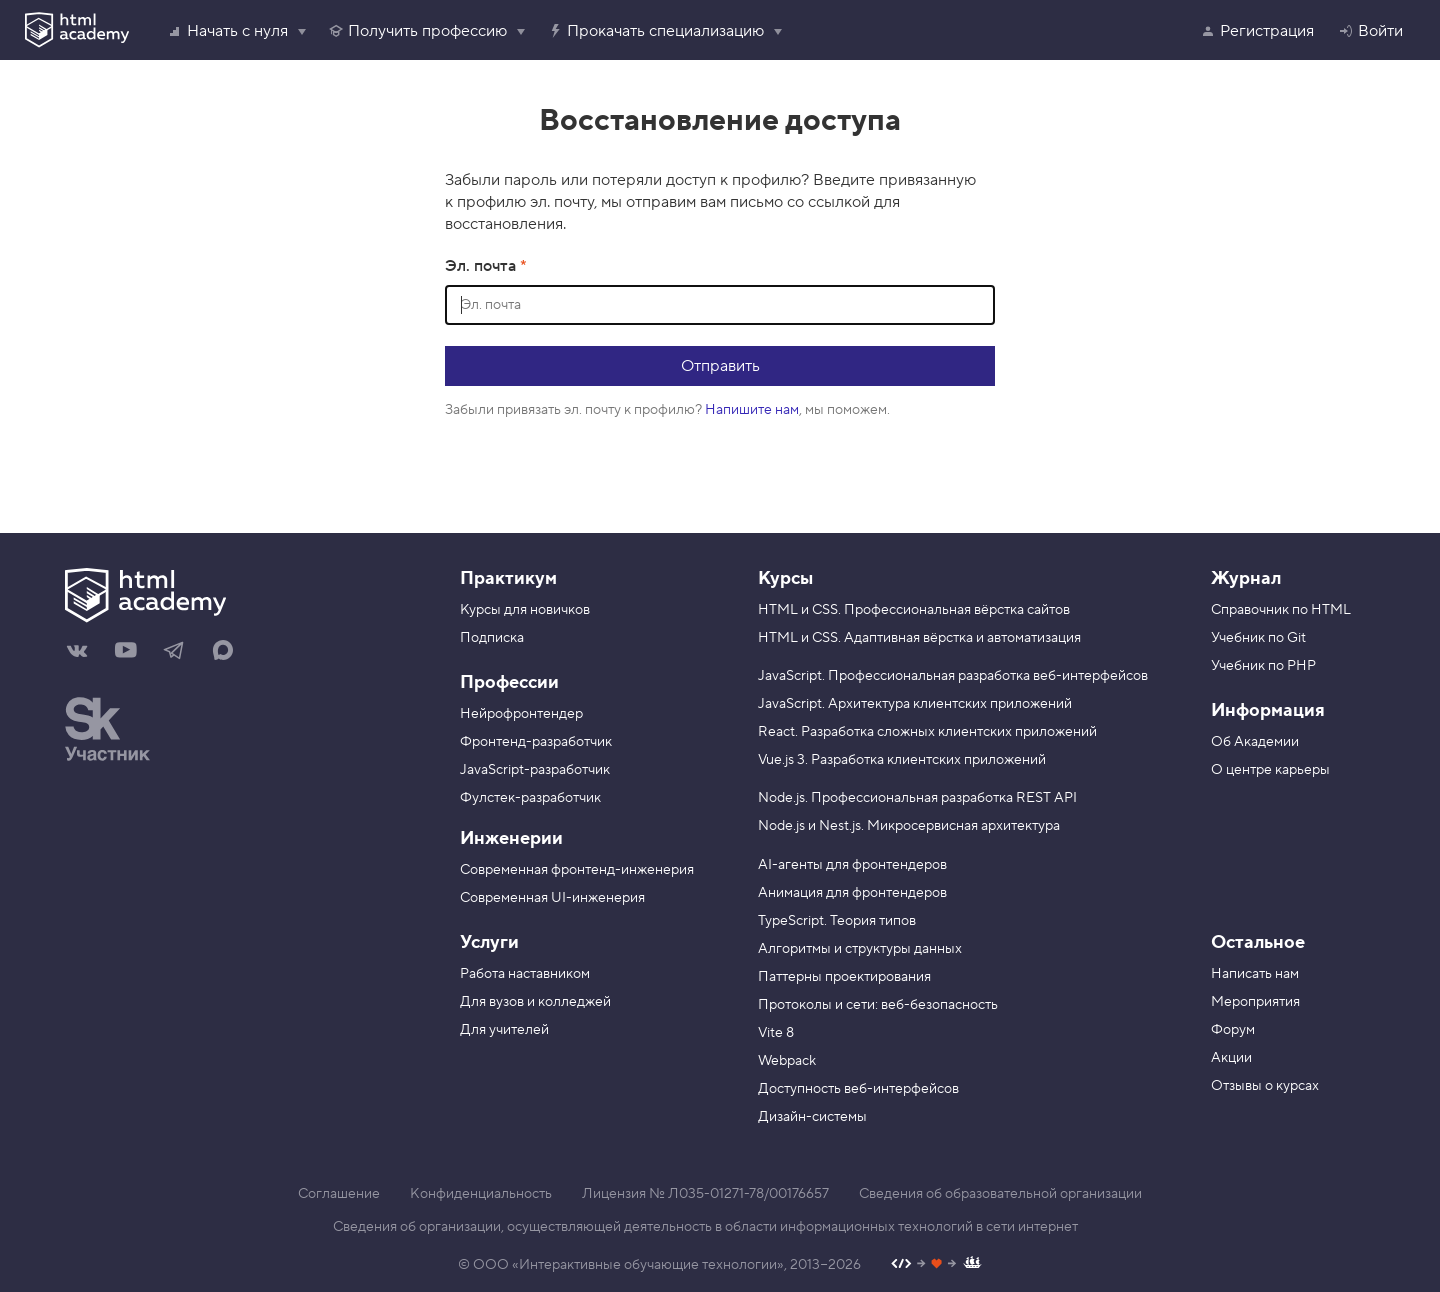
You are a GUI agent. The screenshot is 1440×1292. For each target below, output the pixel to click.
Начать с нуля (227, 31)
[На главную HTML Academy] (237, 598)
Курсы (785, 578)
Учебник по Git (1258, 638)
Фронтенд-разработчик (536, 742)
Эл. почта (482, 266)
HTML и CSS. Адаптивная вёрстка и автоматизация (919, 638)
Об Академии (1255, 742)
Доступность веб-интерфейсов (858, 1089)
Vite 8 (776, 1033)
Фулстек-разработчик (530, 798)
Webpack (787, 1061)
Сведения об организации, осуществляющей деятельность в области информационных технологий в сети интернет (705, 1227)
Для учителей (504, 1030)
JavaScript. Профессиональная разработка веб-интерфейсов (953, 676)
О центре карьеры (1270, 770)
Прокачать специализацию (655, 31)
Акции (1231, 1058)
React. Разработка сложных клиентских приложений (927, 732)
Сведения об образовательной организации (1000, 1194)
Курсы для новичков (525, 610)
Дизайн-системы (812, 1117)
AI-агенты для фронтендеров (852, 865)
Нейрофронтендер (521, 714)
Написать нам (1255, 974)
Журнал (1246, 578)
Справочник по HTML (1281, 610)
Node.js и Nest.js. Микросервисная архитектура (909, 826)
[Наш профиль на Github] (936, 1265)
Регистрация (1257, 31)
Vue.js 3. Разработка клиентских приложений (902, 760)
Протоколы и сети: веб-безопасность (878, 1005)
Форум (1233, 1030)
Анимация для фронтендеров (852, 893)
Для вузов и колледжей (535, 1002)
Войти (1370, 31)
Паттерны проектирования (844, 977)
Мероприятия (1255, 1002)
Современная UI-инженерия (552, 898)
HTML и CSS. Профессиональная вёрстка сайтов (914, 610)
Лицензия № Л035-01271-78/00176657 (705, 1194)
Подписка (492, 638)
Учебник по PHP (1263, 666)
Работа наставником (525, 974)
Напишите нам (752, 410)
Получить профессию (417, 31)
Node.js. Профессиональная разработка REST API (917, 798)
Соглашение (339, 1194)
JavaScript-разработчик (535, 770)
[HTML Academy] (77, 30)
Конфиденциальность (481, 1194)
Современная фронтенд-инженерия (577, 870)
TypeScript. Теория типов (837, 921)
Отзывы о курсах (1265, 1086)
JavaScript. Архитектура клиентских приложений (915, 704)
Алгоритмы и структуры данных (860, 949)
